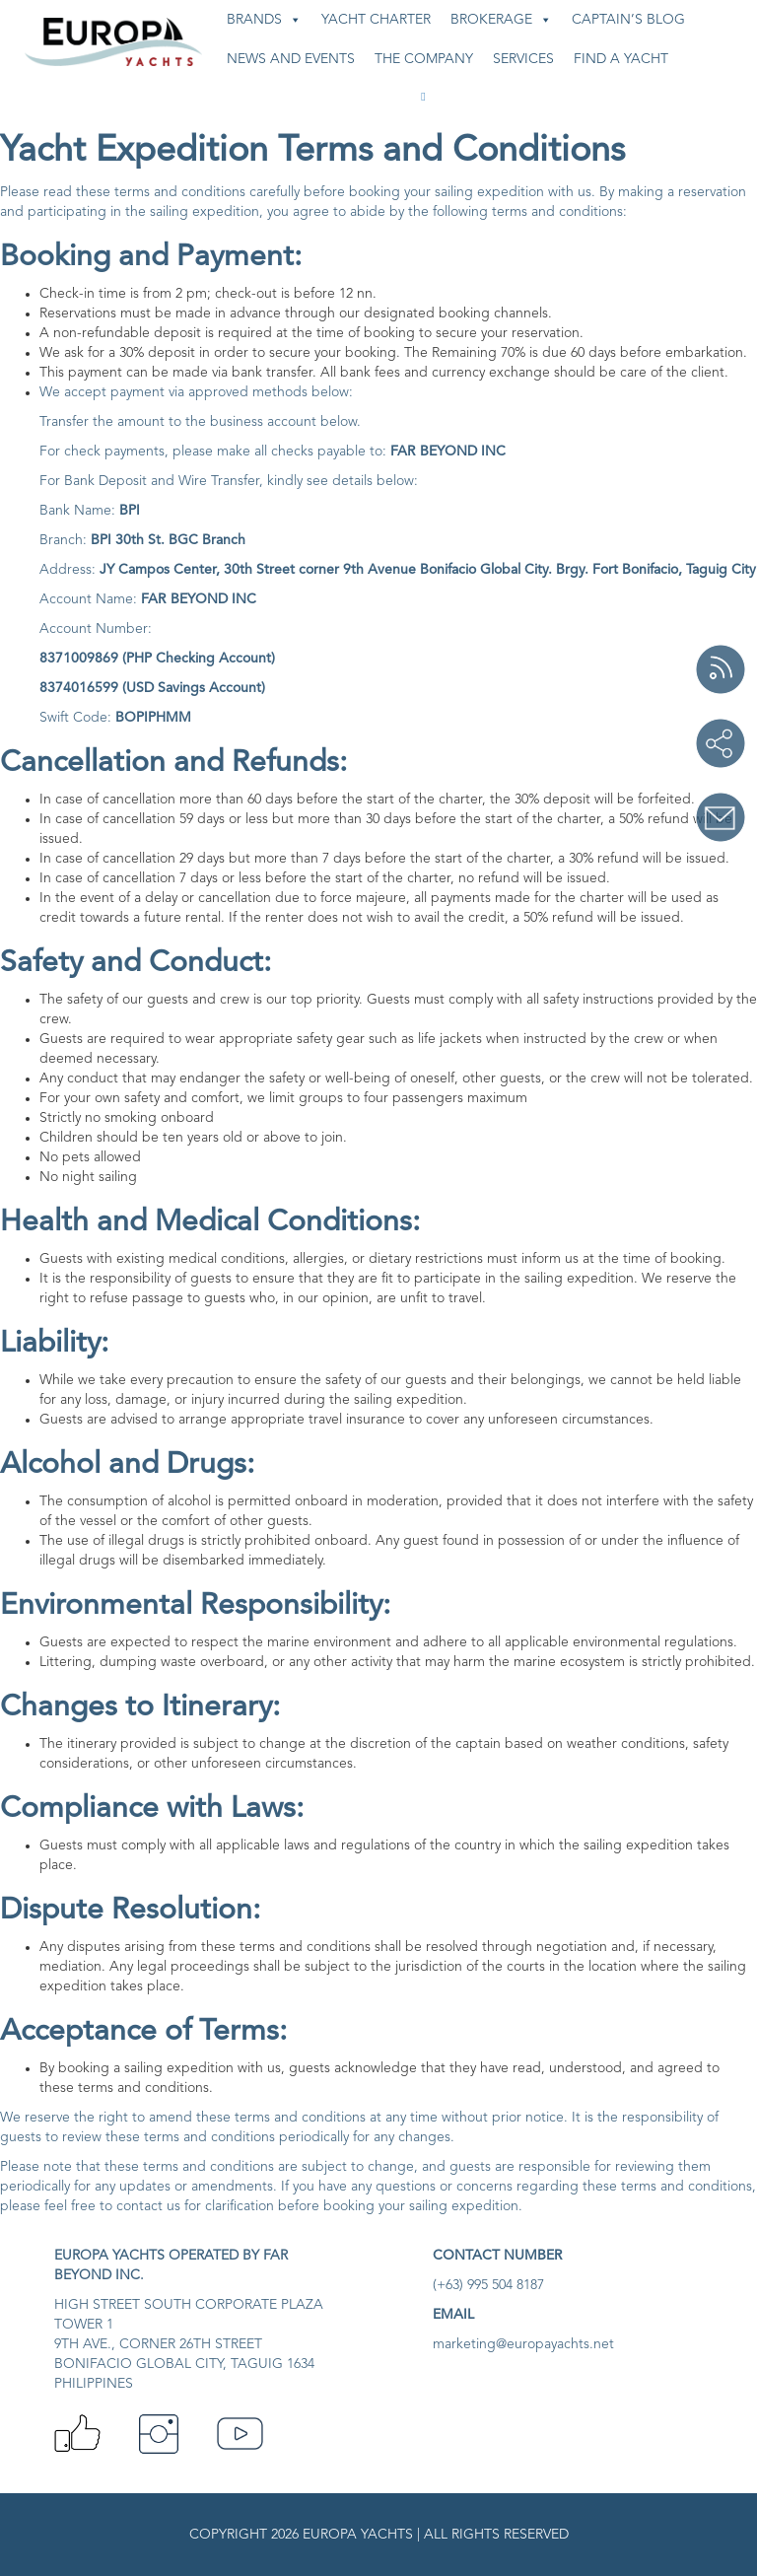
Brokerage (501, 19)
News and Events (291, 59)
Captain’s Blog (628, 20)
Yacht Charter (376, 20)
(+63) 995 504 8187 (488, 2285)
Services (523, 59)
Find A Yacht (621, 59)
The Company (424, 59)
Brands (264, 19)
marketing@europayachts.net (523, 2344)
